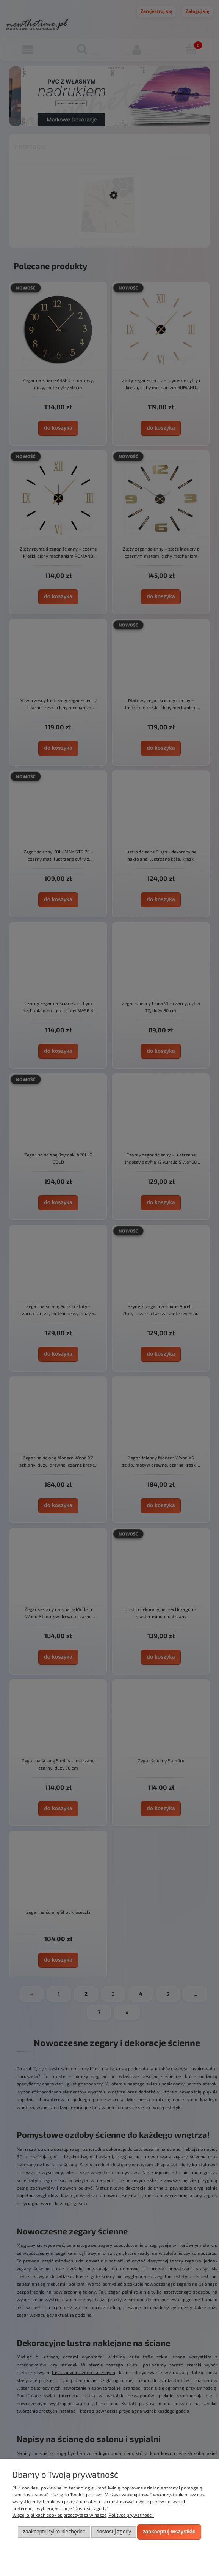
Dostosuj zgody (113, 2532)
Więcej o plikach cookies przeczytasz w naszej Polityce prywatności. (83, 2515)
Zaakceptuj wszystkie (169, 2532)
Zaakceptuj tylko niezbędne (54, 2532)
